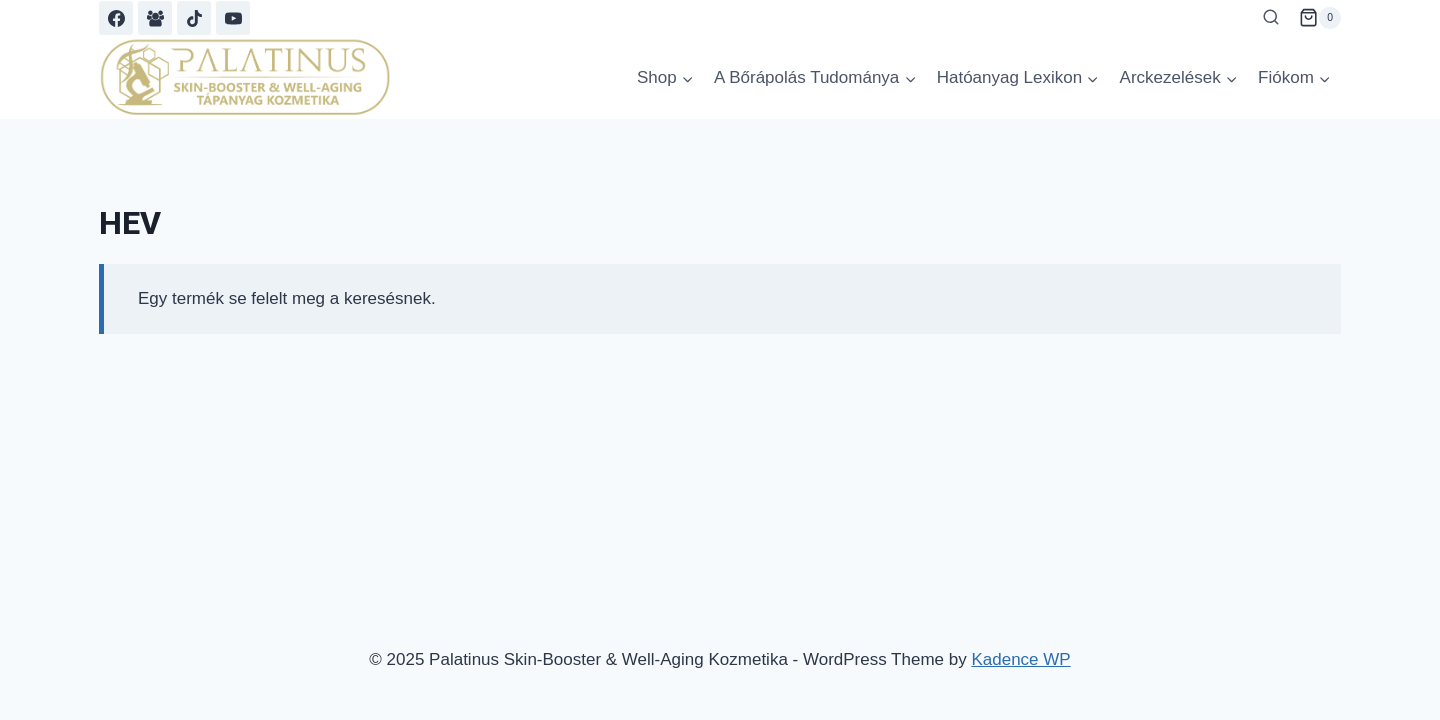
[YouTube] (233, 18)
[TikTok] (194, 18)
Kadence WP (1020, 659)
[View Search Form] (1271, 18)
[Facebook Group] (155, 18)
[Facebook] (116, 18)
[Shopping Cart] (1320, 18)
